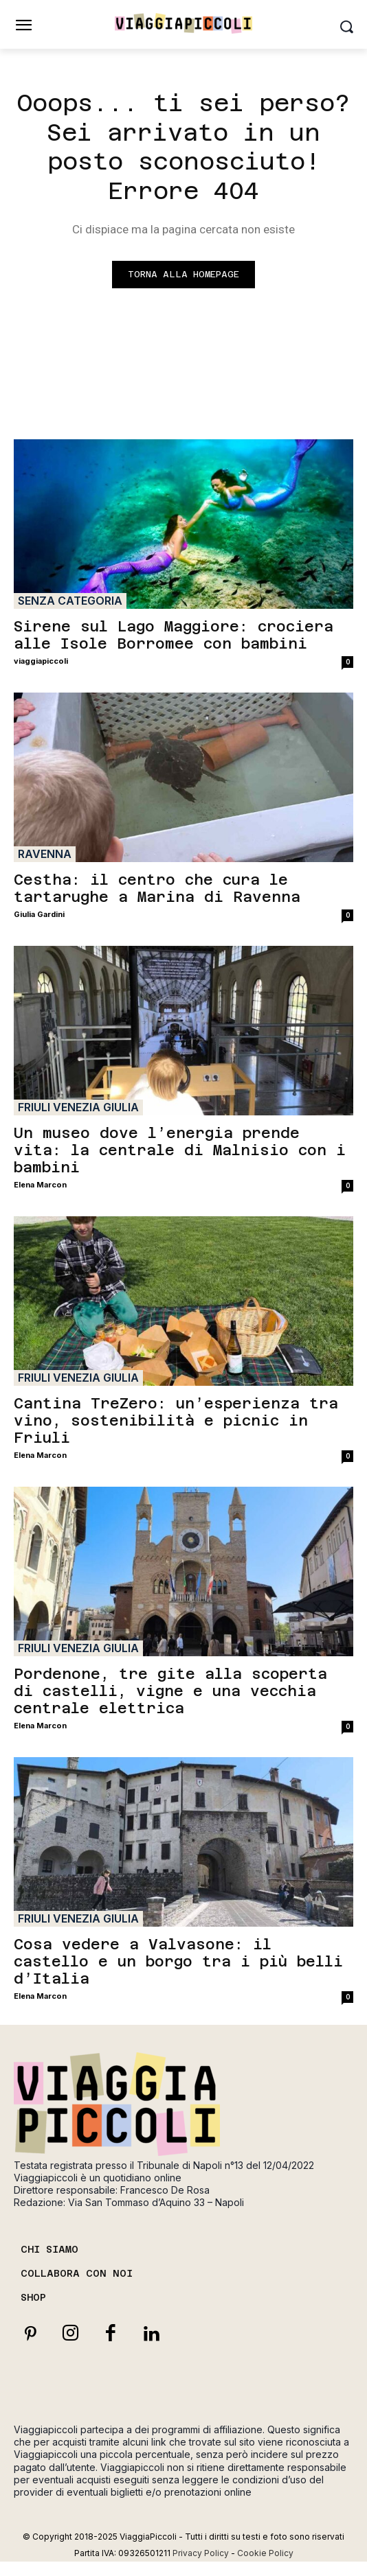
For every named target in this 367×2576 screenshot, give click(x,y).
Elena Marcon (40, 1185)
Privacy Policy (201, 2553)
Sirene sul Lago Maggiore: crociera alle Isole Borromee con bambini (173, 635)
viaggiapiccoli (41, 661)
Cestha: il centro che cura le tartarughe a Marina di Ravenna (157, 888)
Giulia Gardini (39, 914)
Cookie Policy (265, 2553)
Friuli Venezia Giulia (78, 1107)
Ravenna (44, 854)
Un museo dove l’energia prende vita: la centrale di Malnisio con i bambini (180, 1150)
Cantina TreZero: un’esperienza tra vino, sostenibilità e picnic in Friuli (176, 1420)
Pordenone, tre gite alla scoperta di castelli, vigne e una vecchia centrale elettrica (170, 1691)
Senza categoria (70, 600)
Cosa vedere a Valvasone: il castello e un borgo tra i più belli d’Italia (178, 1961)
